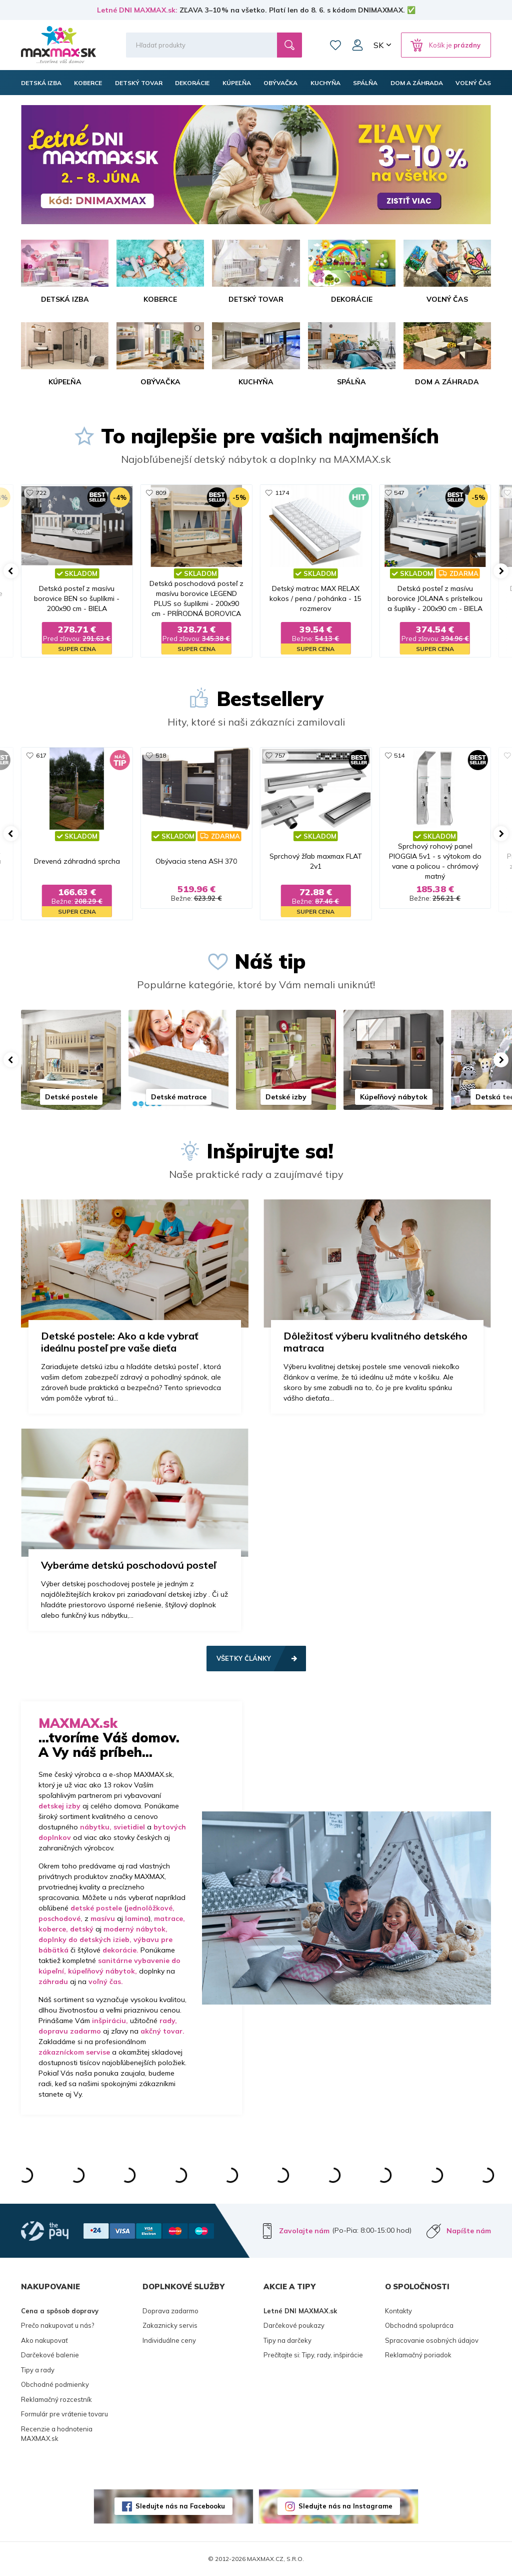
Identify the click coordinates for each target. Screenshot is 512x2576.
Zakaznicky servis (170, 2325)
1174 (282, 492)
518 (161, 755)
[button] (11, 570)
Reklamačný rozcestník (56, 2399)
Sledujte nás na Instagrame (345, 2506)
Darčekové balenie (50, 2355)
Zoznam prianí (335, 45)
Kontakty (398, 2311)
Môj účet (357, 45)
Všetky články (243, 1658)
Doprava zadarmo (170, 2311)
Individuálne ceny (169, 2340)
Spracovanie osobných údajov (431, 2340)
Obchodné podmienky (55, 2384)
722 (41, 492)
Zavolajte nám (304, 2230)
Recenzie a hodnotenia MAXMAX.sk (56, 2434)
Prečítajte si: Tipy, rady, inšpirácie (313, 2355)
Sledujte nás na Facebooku (180, 2506)
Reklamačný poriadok (418, 2355)
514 (399, 755)
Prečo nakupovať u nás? (57, 2325)
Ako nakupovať (44, 2340)
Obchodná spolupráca (419, 2325)
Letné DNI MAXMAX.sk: (137, 10)
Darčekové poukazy (294, 2325)
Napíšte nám (468, 2230)
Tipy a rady (37, 2370)
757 (280, 755)
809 (161, 492)
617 (41, 755)
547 (399, 492)
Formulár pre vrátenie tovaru (64, 2414)
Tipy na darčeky (288, 2340)
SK (379, 45)
